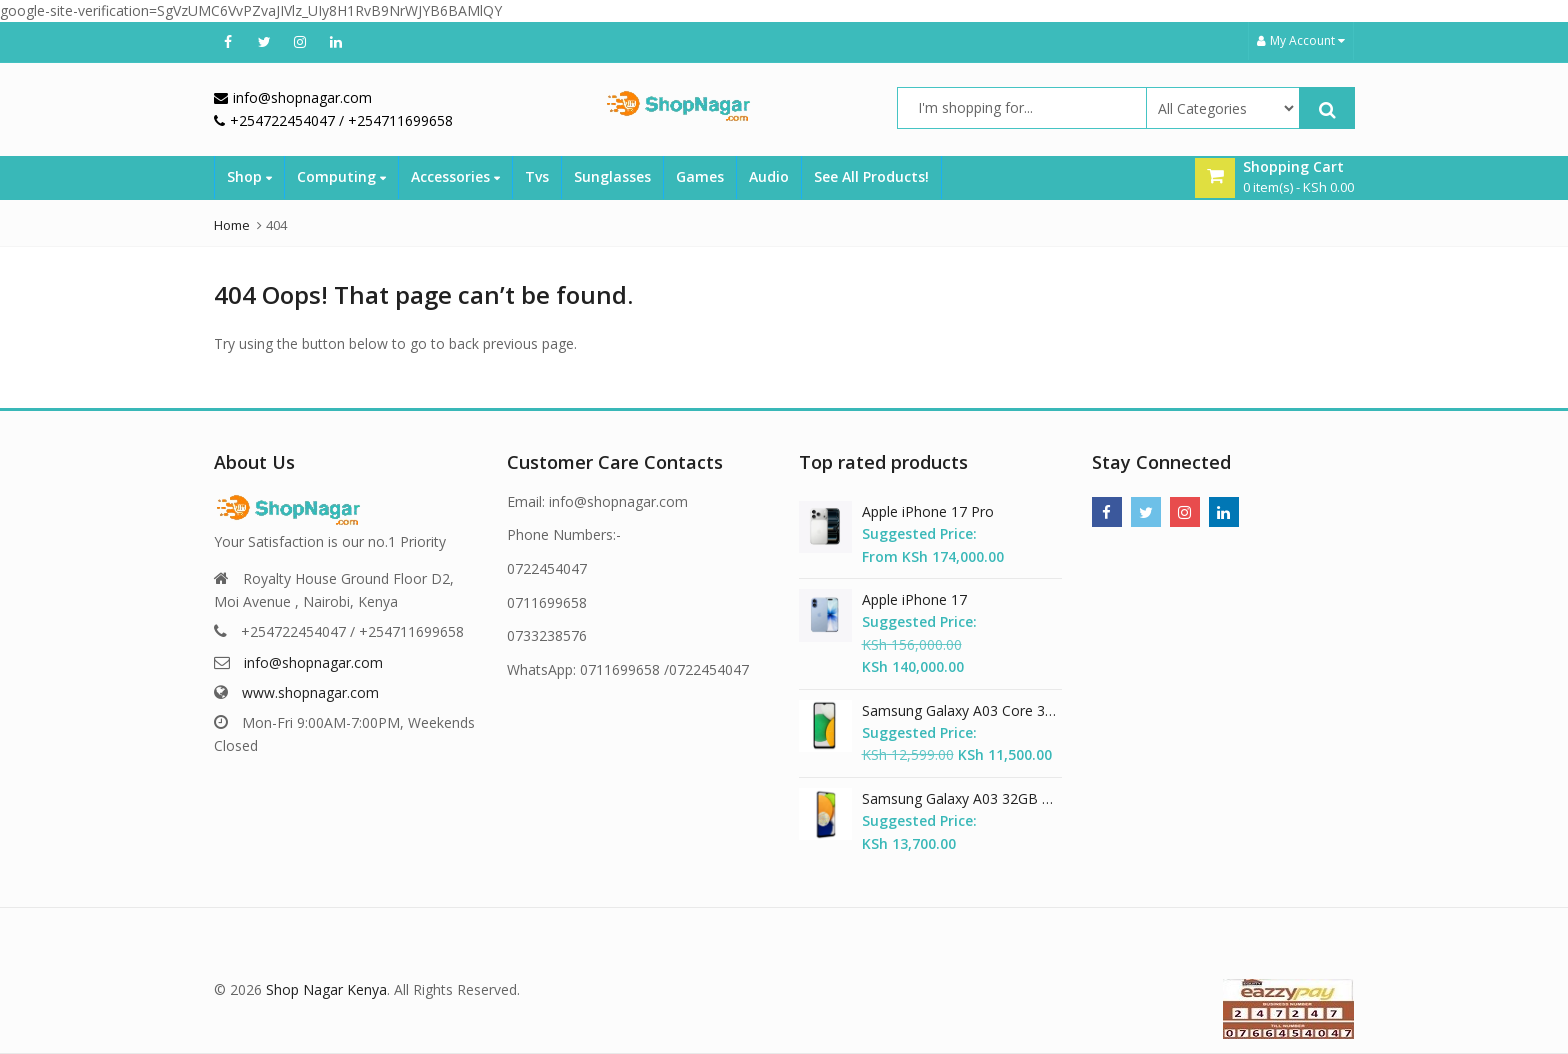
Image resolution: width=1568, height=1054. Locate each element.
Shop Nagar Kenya (326, 989)
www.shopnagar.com (310, 692)
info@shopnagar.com (313, 662)
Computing (341, 176)
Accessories (455, 176)
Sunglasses (612, 176)
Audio (769, 176)
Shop (249, 176)
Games (700, 176)
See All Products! (871, 176)
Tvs (537, 176)
